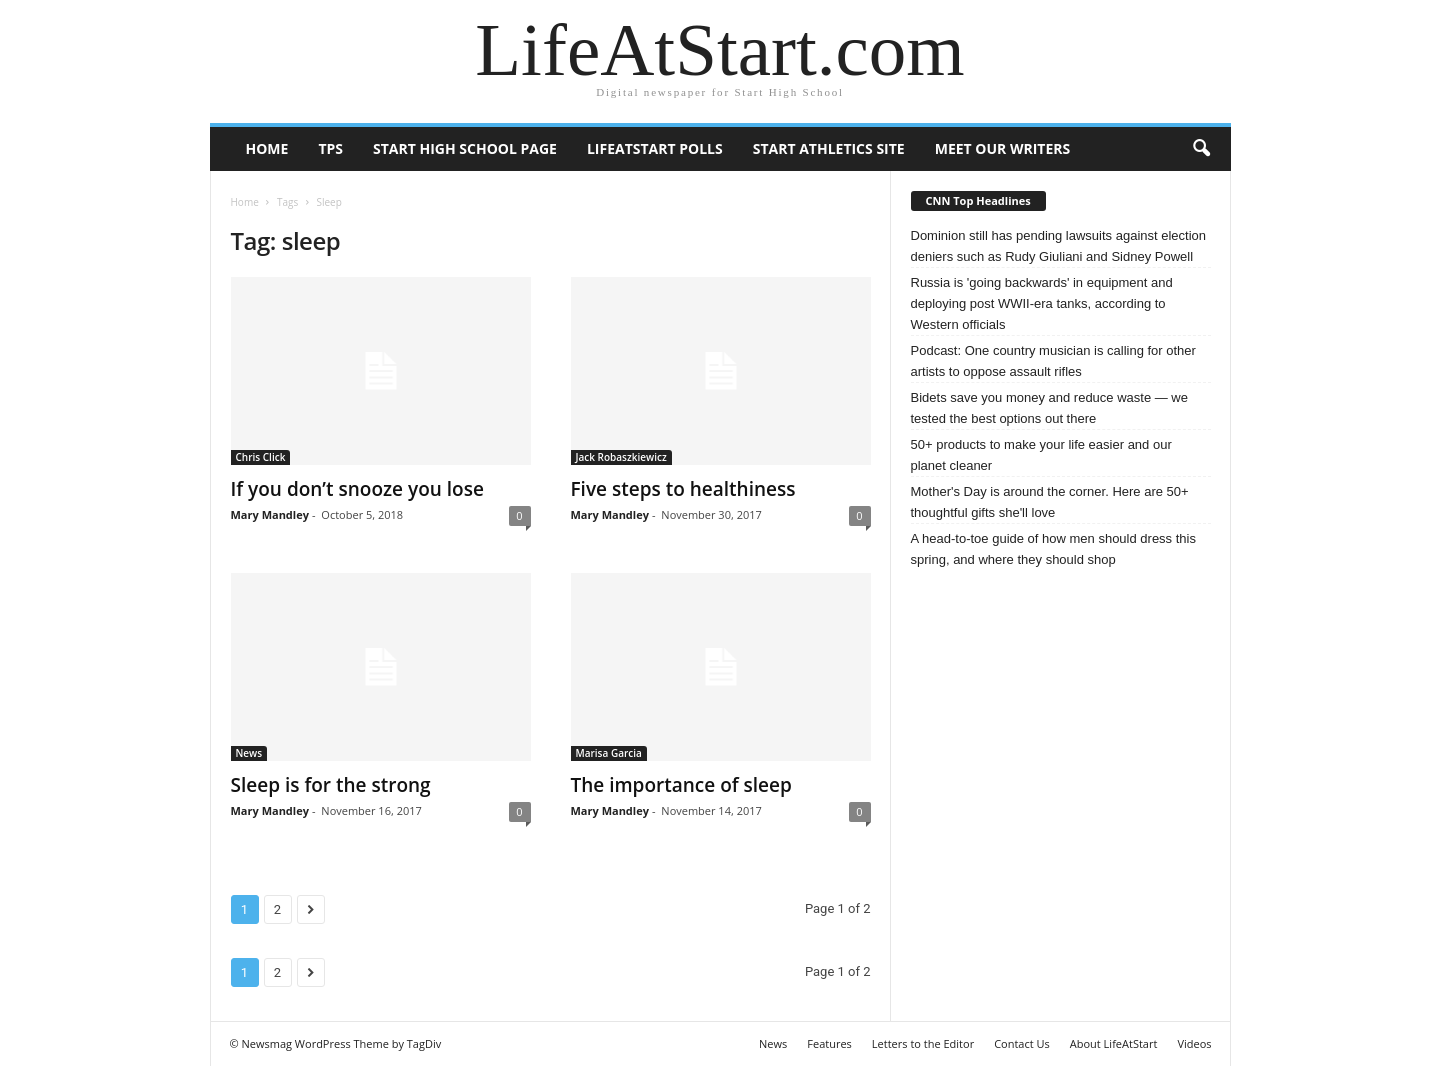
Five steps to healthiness (683, 489)
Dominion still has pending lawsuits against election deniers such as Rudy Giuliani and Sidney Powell (1059, 246)
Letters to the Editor (923, 1043)
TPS (330, 148)
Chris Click (261, 457)
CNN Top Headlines (978, 200)
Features (829, 1043)
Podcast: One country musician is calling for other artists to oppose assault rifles (1053, 361)
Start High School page (465, 148)
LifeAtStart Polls (655, 148)
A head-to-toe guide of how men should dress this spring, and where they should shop (1053, 549)
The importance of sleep (681, 785)
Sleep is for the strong (331, 785)
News (249, 753)
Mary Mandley (270, 514)
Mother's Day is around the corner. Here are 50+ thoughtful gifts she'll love (1050, 502)
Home (267, 148)
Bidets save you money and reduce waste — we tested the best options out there (1049, 408)
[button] (1201, 149)
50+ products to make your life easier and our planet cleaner (1041, 455)
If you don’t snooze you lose (357, 489)
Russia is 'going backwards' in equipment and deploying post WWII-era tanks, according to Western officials (1042, 303)
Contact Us (1022, 1043)
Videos (1194, 1043)
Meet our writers (1003, 148)
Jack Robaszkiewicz (621, 457)
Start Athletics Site (829, 148)
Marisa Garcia (609, 753)
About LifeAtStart (1114, 1043)
